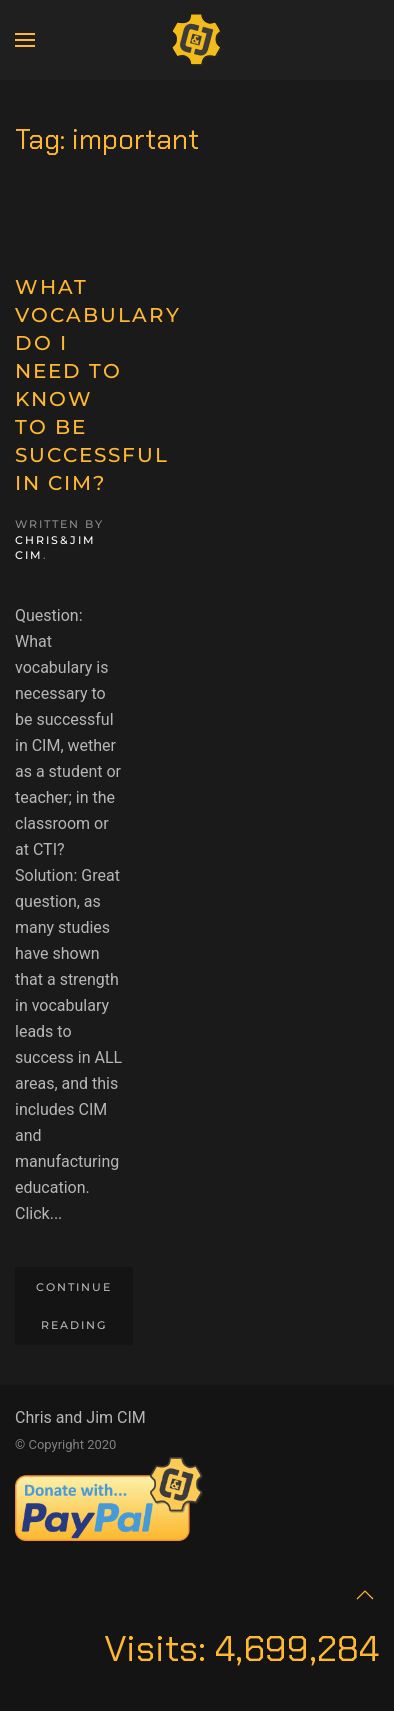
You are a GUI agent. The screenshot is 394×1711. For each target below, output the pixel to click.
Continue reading (74, 1306)
